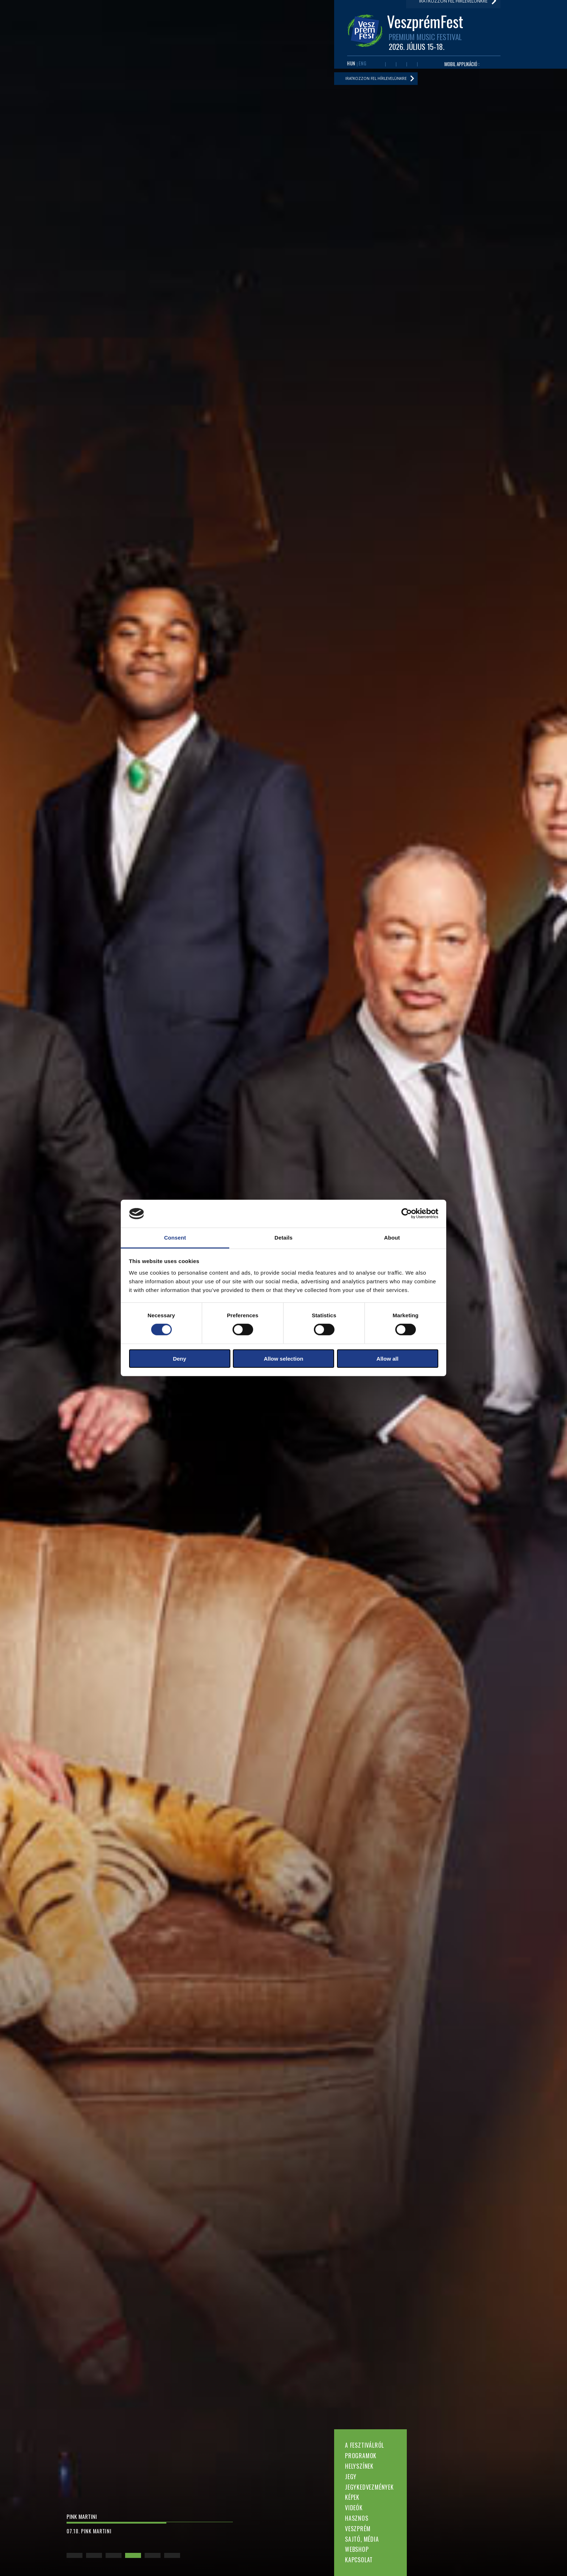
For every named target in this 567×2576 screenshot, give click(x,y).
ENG (362, 65)
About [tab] (392, 1238)
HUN (351, 65)
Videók (354, 2507)
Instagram (412, 66)
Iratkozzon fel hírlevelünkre (381, 82)
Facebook (380, 66)
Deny (179, 1358)
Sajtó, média (362, 2539)
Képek (352, 2497)
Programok (360, 2455)
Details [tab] (283, 1238)
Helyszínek (359, 2466)
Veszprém (357, 2528)
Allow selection (283, 1358)
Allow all (387, 1358)
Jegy (351, 2476)
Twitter (401, 66)
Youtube (391, 66)
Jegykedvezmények (369, 2487)
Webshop (357, 2549)
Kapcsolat (359, 2559)
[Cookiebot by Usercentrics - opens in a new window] (406, 1213)
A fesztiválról (364, 2445)
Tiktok (423, 66)
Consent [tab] (175, 1238)
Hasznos (356, 2518)
